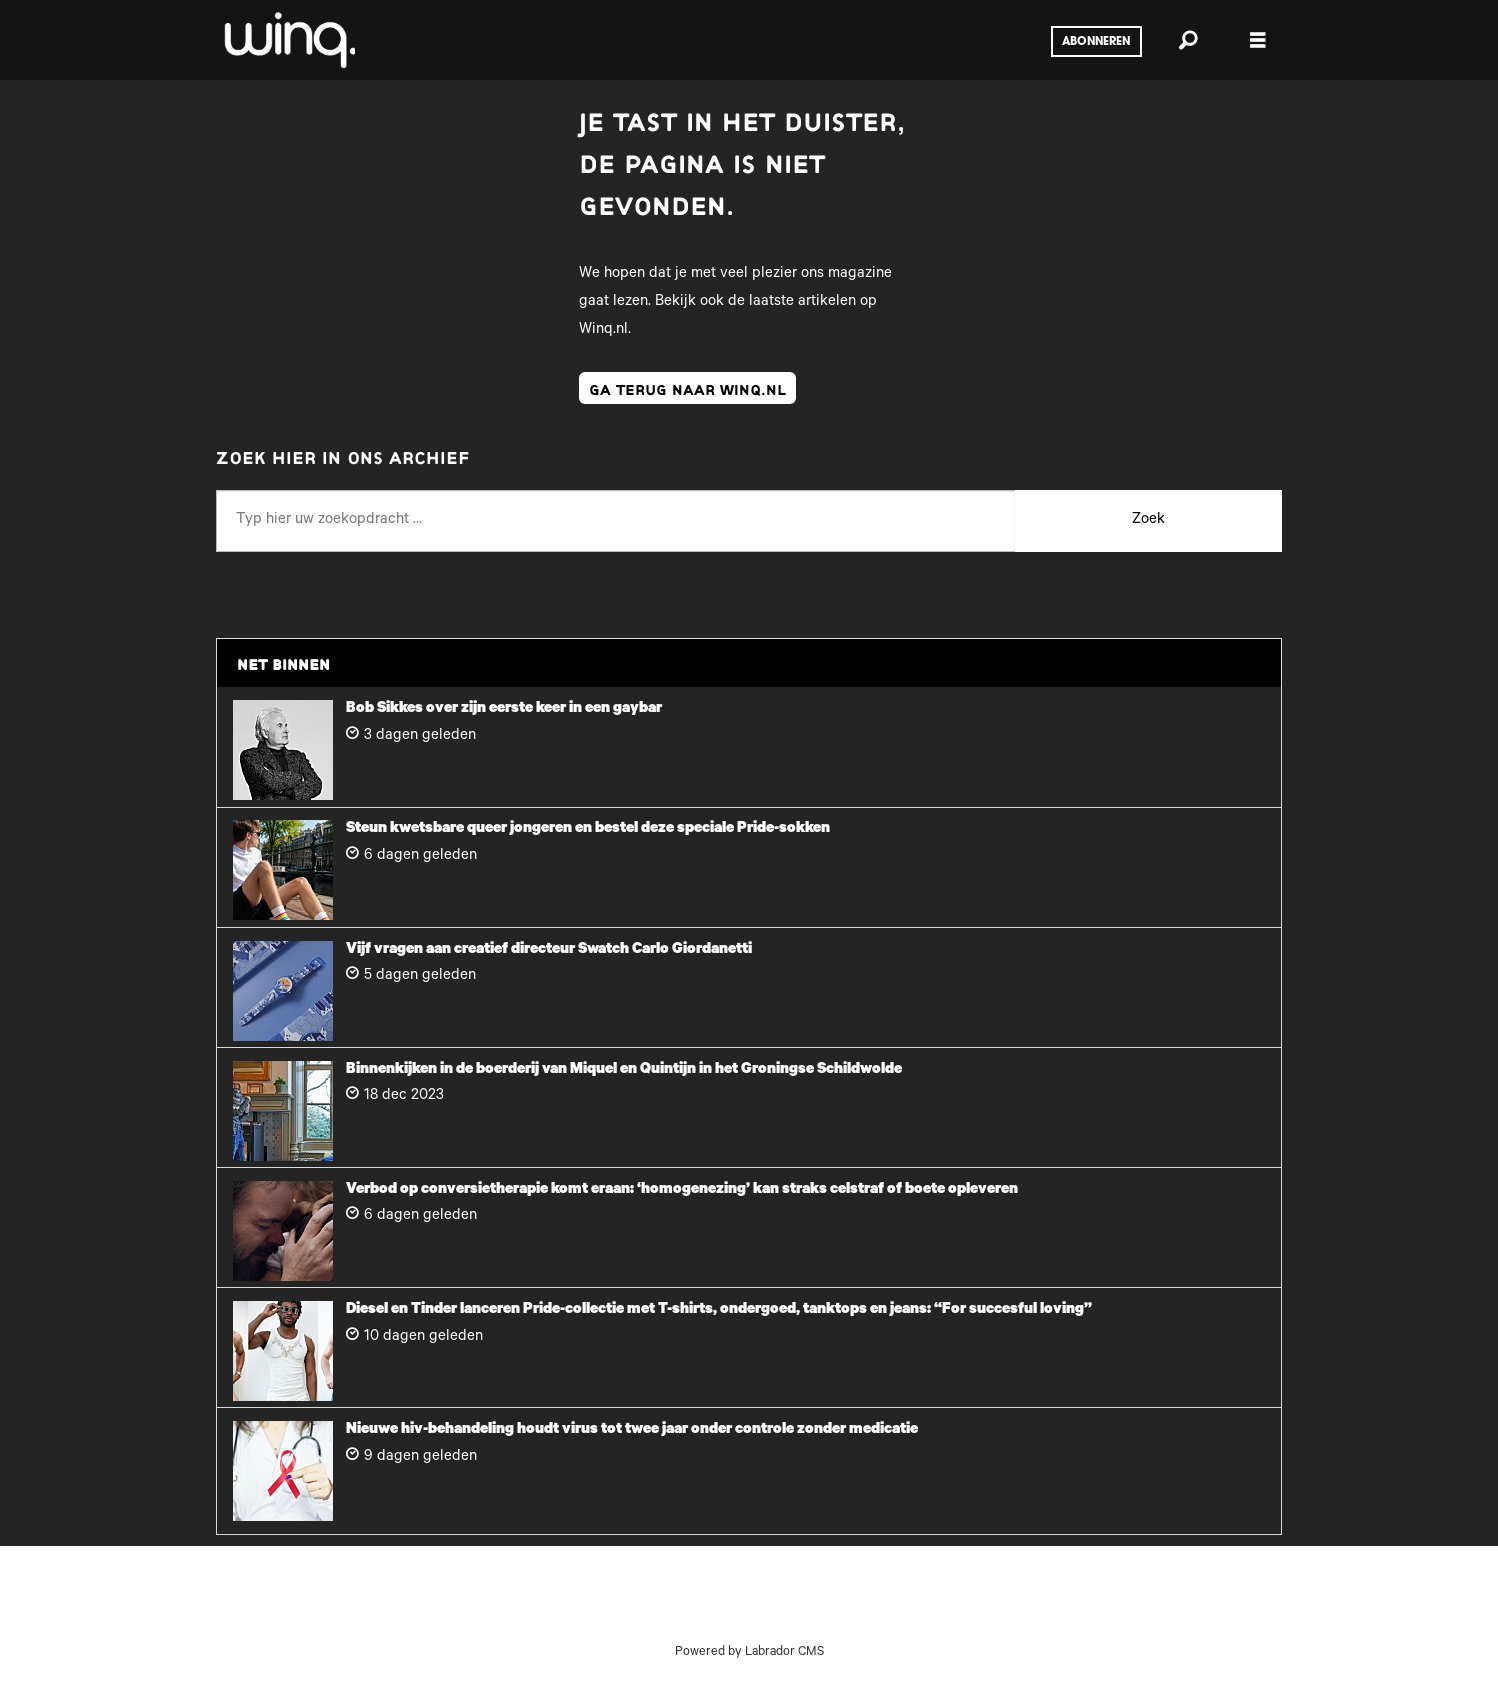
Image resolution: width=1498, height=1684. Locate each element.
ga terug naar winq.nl (687, 388)
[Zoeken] (1188, 40)
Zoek (1148, 520)
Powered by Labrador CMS (749, 1653)
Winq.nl (603, 330)
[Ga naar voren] (288, 40)
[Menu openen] (1258, 40)
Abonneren (1096, 42)
